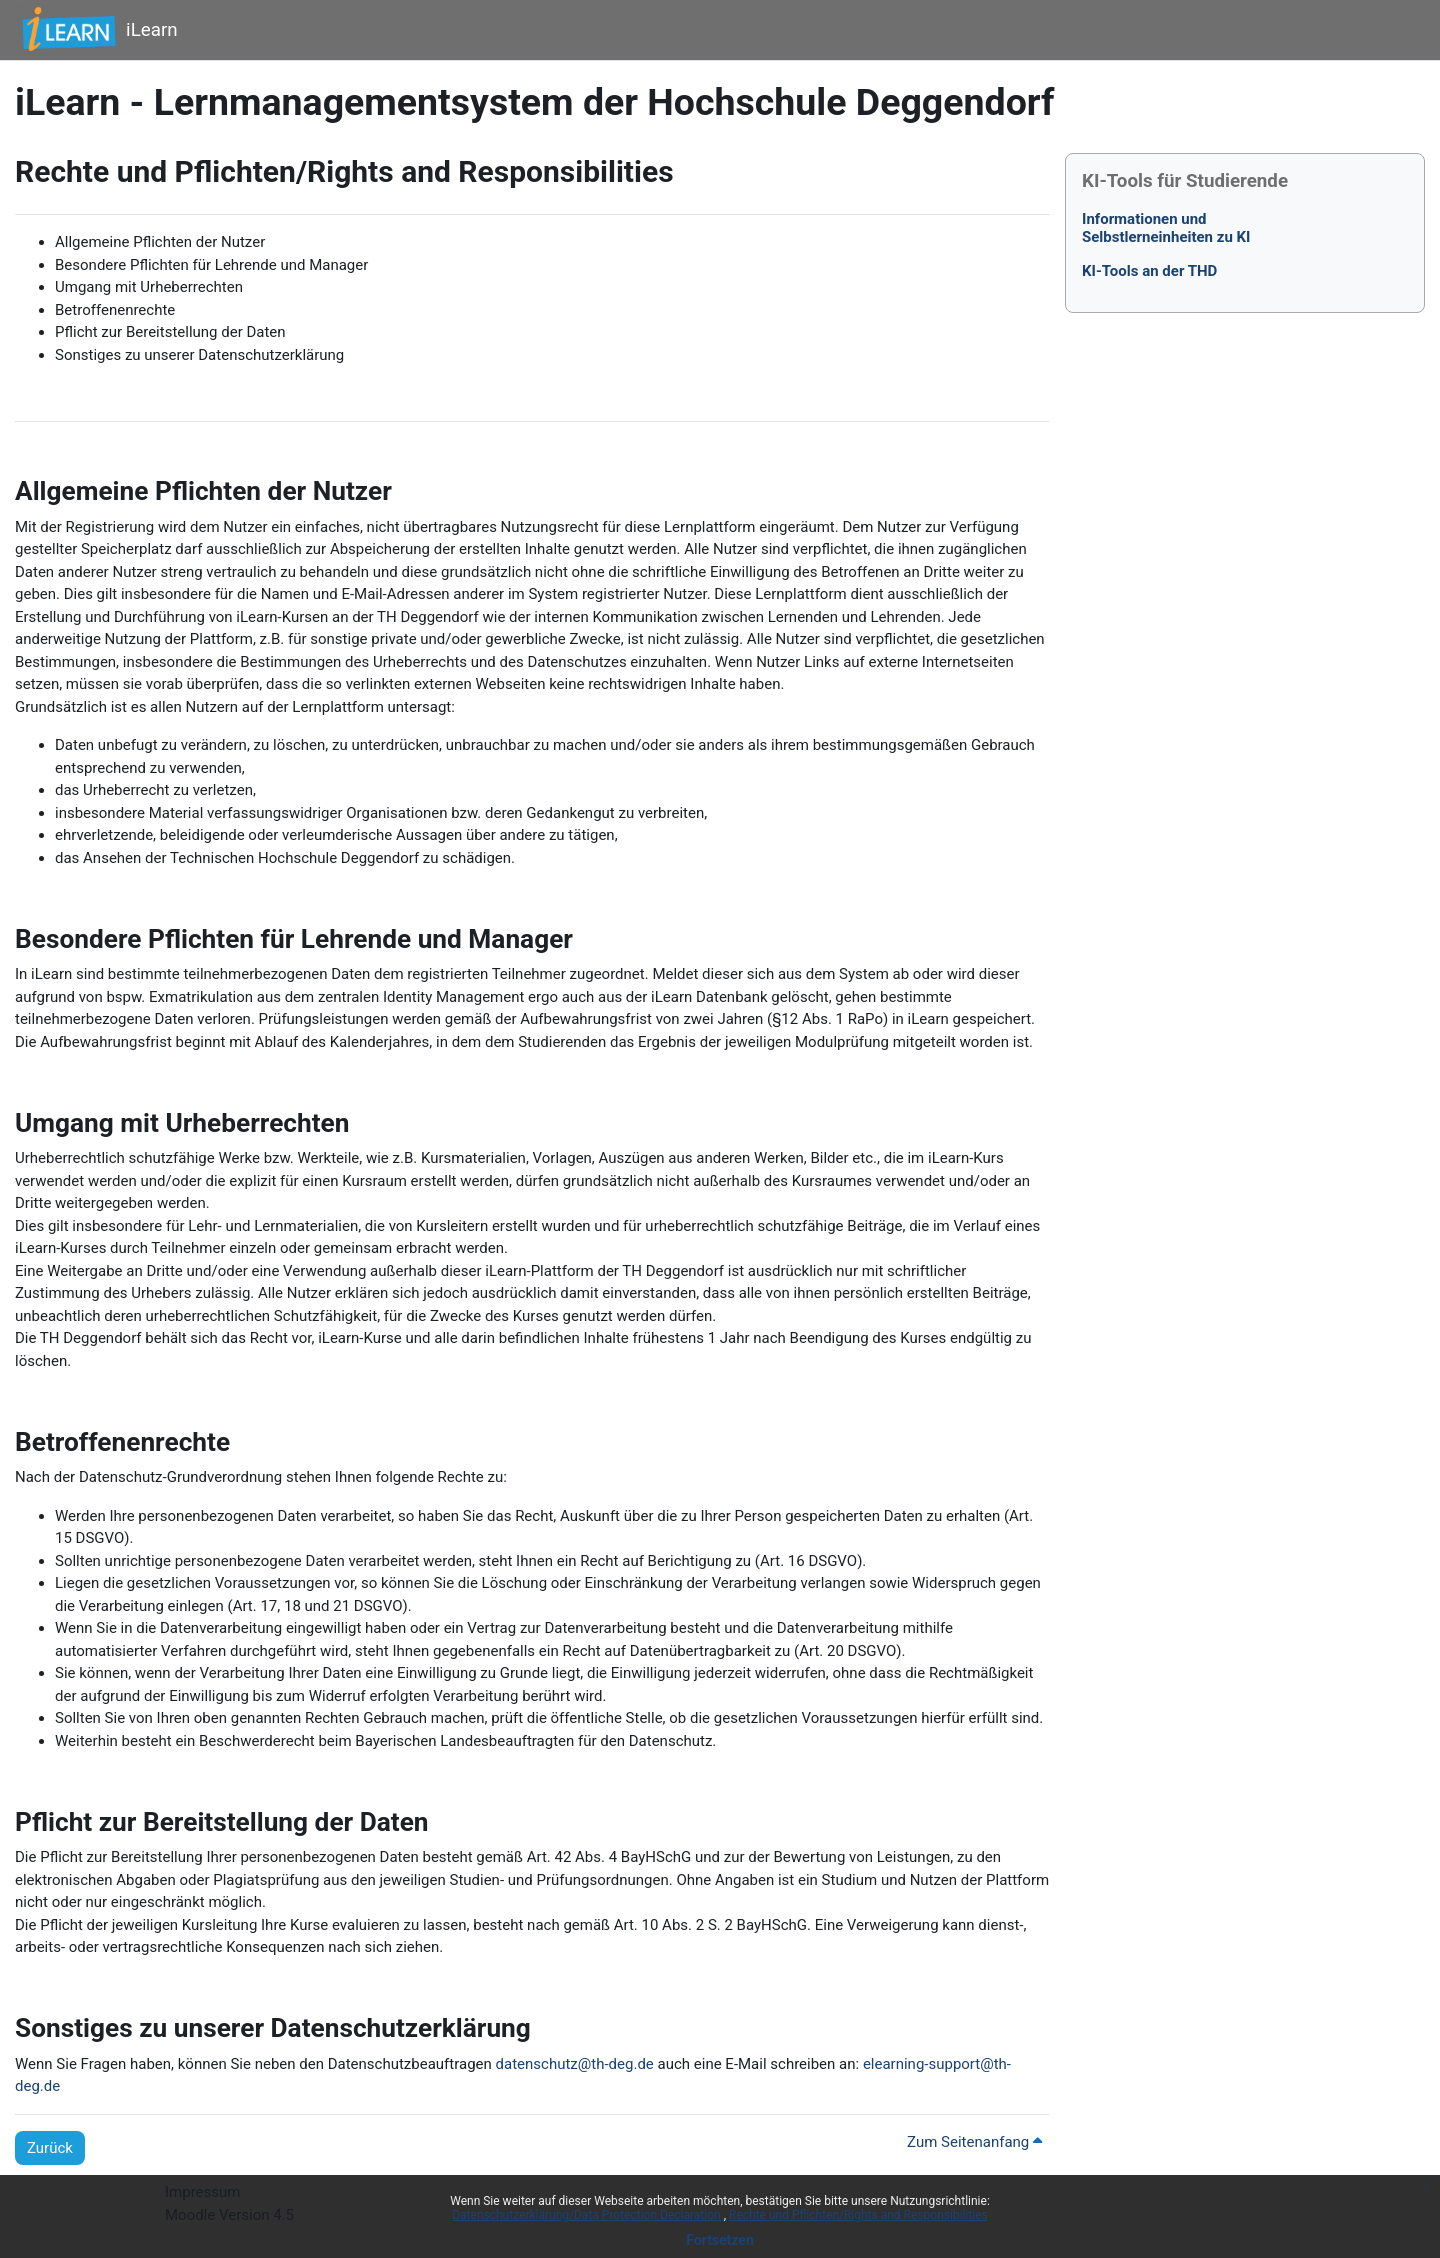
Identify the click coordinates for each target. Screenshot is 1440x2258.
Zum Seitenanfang (974, 2142)
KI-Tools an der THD (1149, 271)
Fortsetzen (720, 2240)
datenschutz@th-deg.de (575, 2064)
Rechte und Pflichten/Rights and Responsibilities (858, 2215)
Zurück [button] (50, 2148)
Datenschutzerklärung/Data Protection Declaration (587, 2215)
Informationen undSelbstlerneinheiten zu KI (1166, 228)
